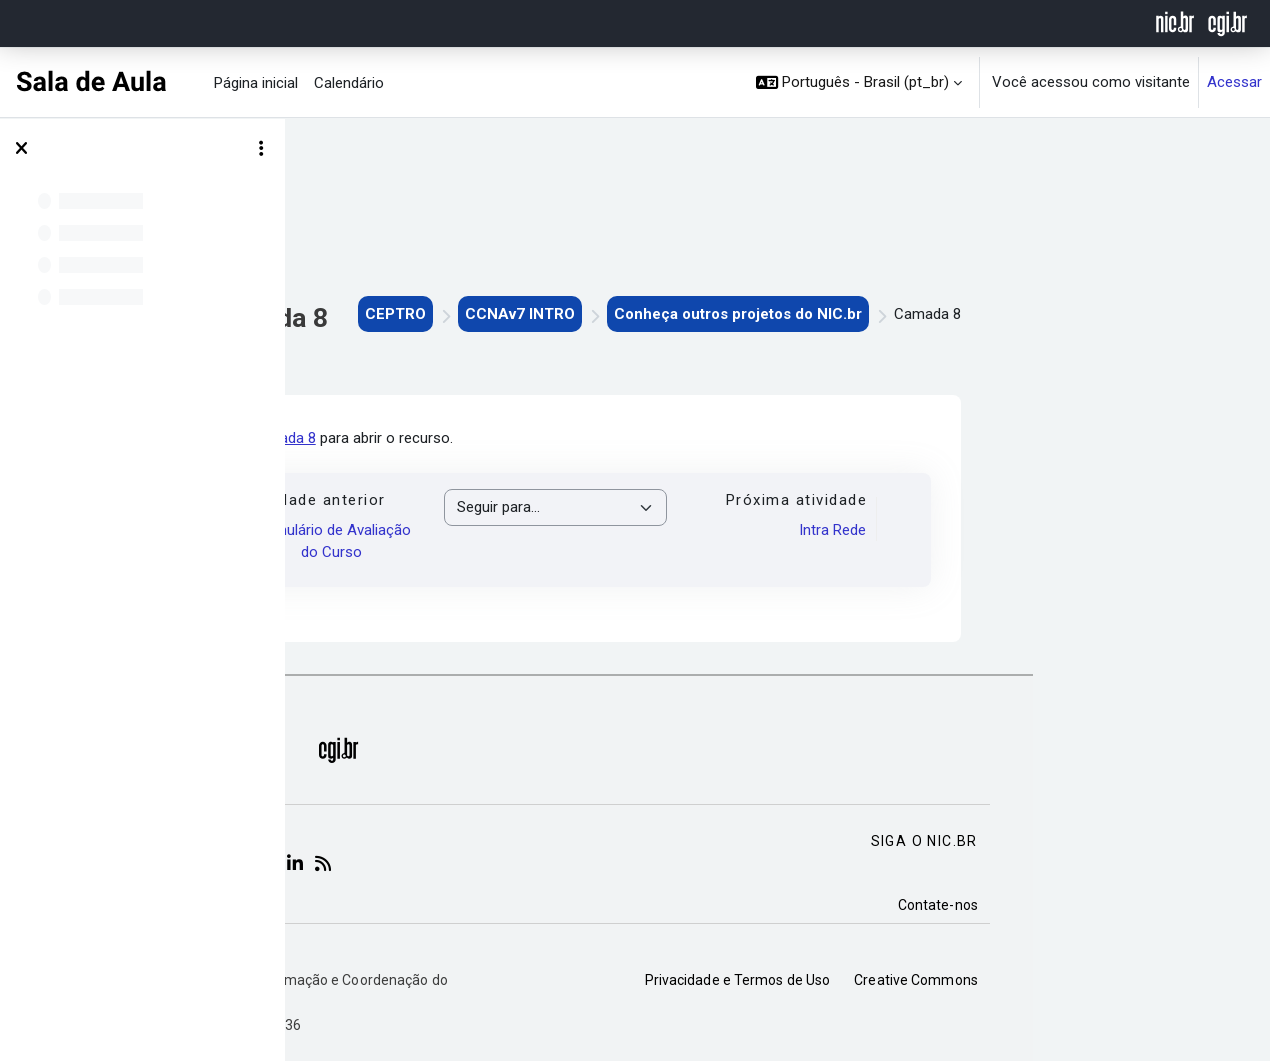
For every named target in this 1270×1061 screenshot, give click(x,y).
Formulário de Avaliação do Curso (554, 541)
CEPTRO (617, 314)
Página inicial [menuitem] (256, 83)
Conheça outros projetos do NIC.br (960, 314)
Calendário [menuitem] (349, 83)
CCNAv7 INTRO (742, 314)
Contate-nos (1160, 905)
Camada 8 (505, 438)
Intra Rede (1054, 530)
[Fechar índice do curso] (21, 149)
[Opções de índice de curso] (261, 149)
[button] (859, 82)
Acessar (1234, 82)
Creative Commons (1138, 980)
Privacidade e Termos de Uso (960, 980)
